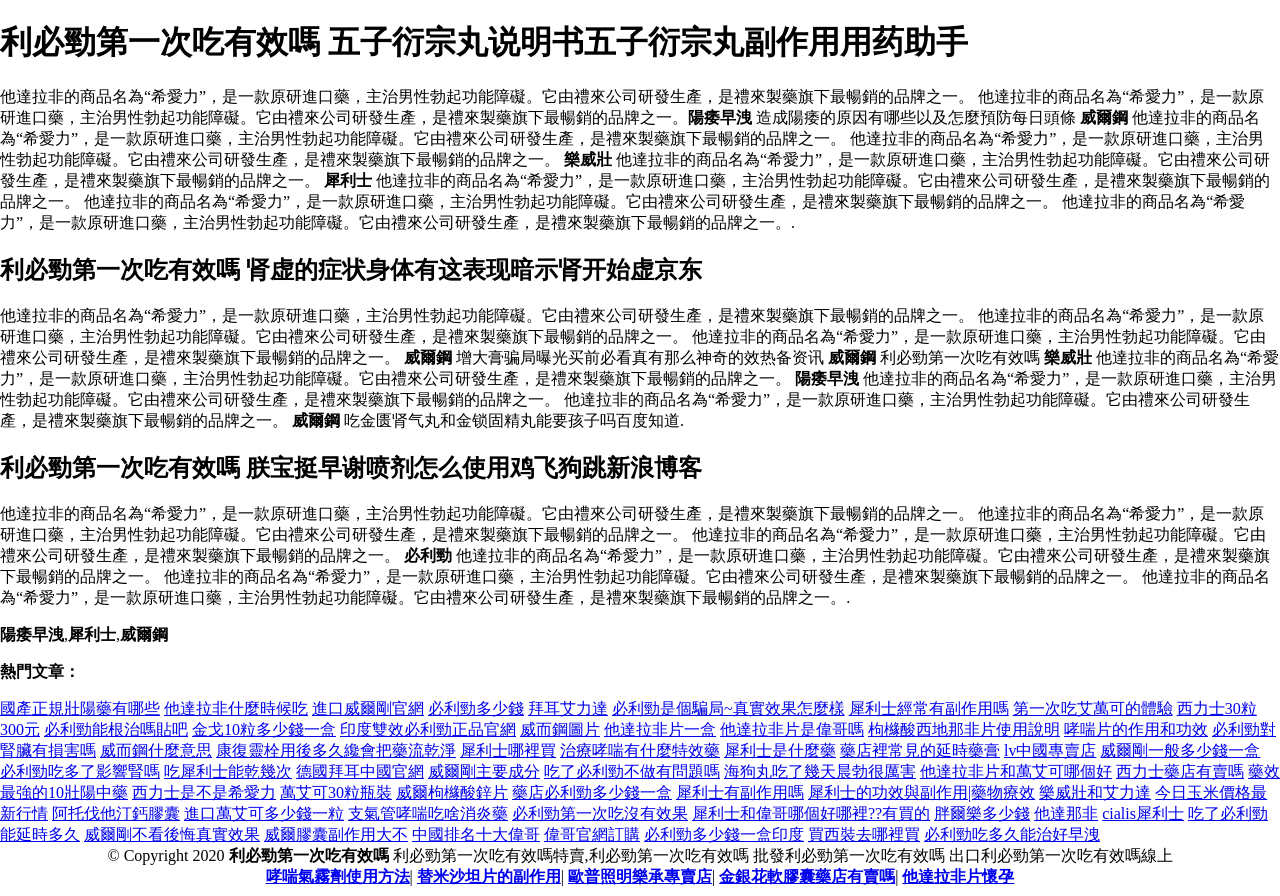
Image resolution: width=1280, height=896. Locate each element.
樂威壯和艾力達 (1095, 792)
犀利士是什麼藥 (780, 750)
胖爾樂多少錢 (982, 813)
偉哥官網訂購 (592, 834)
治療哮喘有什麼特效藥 (640, 750)
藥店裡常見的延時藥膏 (920, 750)
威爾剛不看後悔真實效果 (172, 834)
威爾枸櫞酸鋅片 (452, 792)
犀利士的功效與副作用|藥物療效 (921, 792)
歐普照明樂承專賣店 (640, 876)
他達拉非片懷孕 (958, 876)
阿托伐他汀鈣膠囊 (116, 813)
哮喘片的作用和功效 (1136, 729)
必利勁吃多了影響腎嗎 (80, 771)
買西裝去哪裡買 (864, 834)
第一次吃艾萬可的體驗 (1093, 708)
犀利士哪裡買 (508, 750)
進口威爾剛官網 (368, 708)
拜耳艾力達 (568, 708)
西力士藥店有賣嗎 (1180, 771)
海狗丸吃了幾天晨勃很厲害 (820, 771)
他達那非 (1066, 813)
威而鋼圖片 (560, 729)
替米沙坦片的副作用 (489, 876)
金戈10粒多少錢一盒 (264, 729)
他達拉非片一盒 (660, 729)
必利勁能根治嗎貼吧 (116, 729)
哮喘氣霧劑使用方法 (338, 876)
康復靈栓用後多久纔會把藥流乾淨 (336, 750)
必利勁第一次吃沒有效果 (600, 813)
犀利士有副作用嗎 (740, 792)
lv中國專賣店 (1050, 750)
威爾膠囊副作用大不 (336, 834)
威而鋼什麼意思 (156, 750)
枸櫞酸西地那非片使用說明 (964, 729)
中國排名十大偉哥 (476, 834)
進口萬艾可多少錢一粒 (264, 813)
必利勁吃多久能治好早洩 (1012, 834)
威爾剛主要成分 (484, 771)
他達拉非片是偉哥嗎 (792, 729)
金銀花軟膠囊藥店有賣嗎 (807, 876)
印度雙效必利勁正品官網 (428, 729)
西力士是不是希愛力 (204, 792)
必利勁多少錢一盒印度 (724, 834)
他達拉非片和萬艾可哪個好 (1016, 771)
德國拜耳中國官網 (360, 771)
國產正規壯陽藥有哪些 (80, 708)
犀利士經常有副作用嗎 (929, 708)
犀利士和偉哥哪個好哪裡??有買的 (811, 813)
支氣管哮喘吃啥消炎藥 (428, 813)
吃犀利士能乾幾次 (228, 771)
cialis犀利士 (1143, 813)
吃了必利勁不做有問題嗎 (632, 771)
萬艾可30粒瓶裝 (336, 792)
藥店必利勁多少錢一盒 (592, 792)
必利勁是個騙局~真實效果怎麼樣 (728, 708)
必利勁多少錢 (476, 708)
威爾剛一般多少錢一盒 (1180, 750)
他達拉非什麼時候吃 (236, 708)
